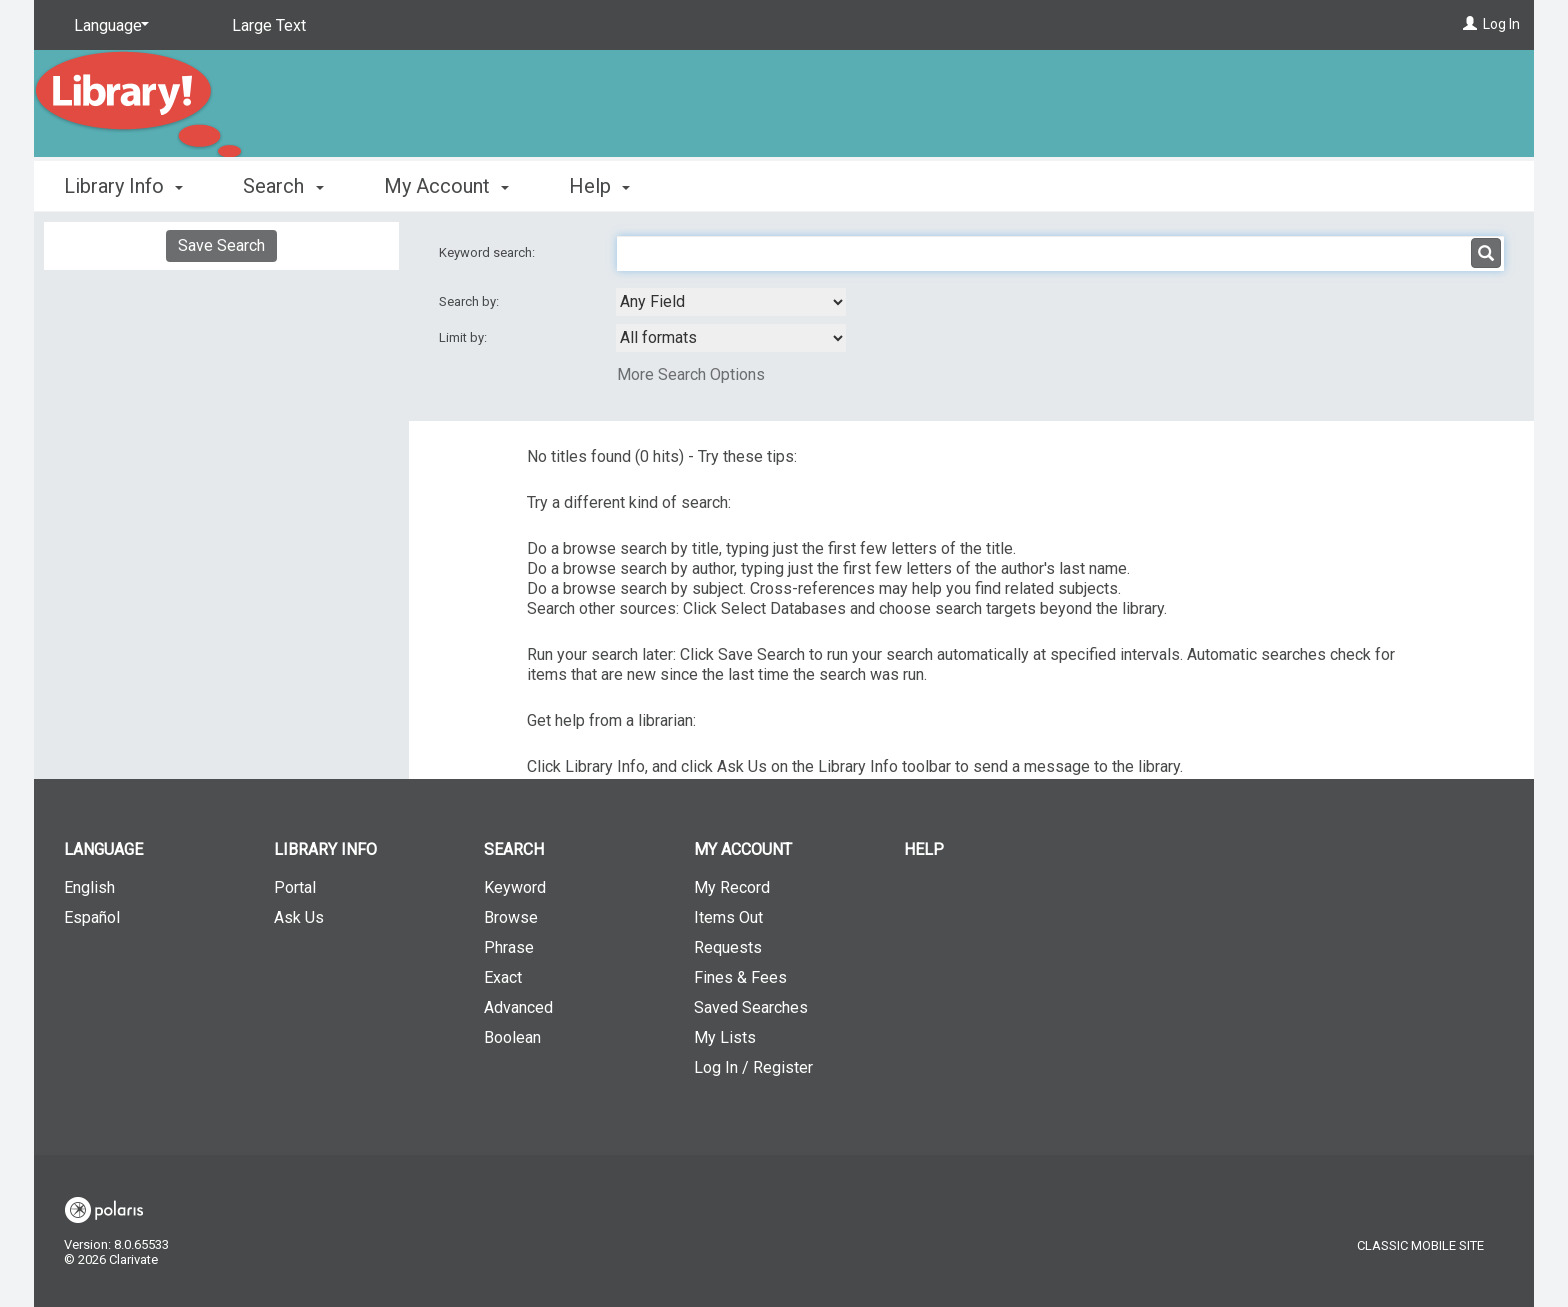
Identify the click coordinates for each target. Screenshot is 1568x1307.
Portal (295, 887)
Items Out (728, 917)
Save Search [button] (221, 245)
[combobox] (731, 302)
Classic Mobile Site (1420, 1245)
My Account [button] (446, 186)
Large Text (269, 25)
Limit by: (464, 337)
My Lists (725, 1037)
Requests (728, 947)
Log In (1501, 24)
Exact (503, 977)
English (89, 887)
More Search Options (691, 374)
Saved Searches (751, 1007)
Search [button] (283, 186)
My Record (732, 887)
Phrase (509, 947)
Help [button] (599, 186)
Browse (511, 917)
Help (924, 849)
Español (92, 917)
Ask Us (299, 917)
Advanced (518, 1007)
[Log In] (1470, 24)
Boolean (512, 1037)
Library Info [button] (123, 186)
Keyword (515, 887)
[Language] (108, 26)
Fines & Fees (740, 977)
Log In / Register (753, 1067)
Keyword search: (488, 252)
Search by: (470, 301)
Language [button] (103, 849)
